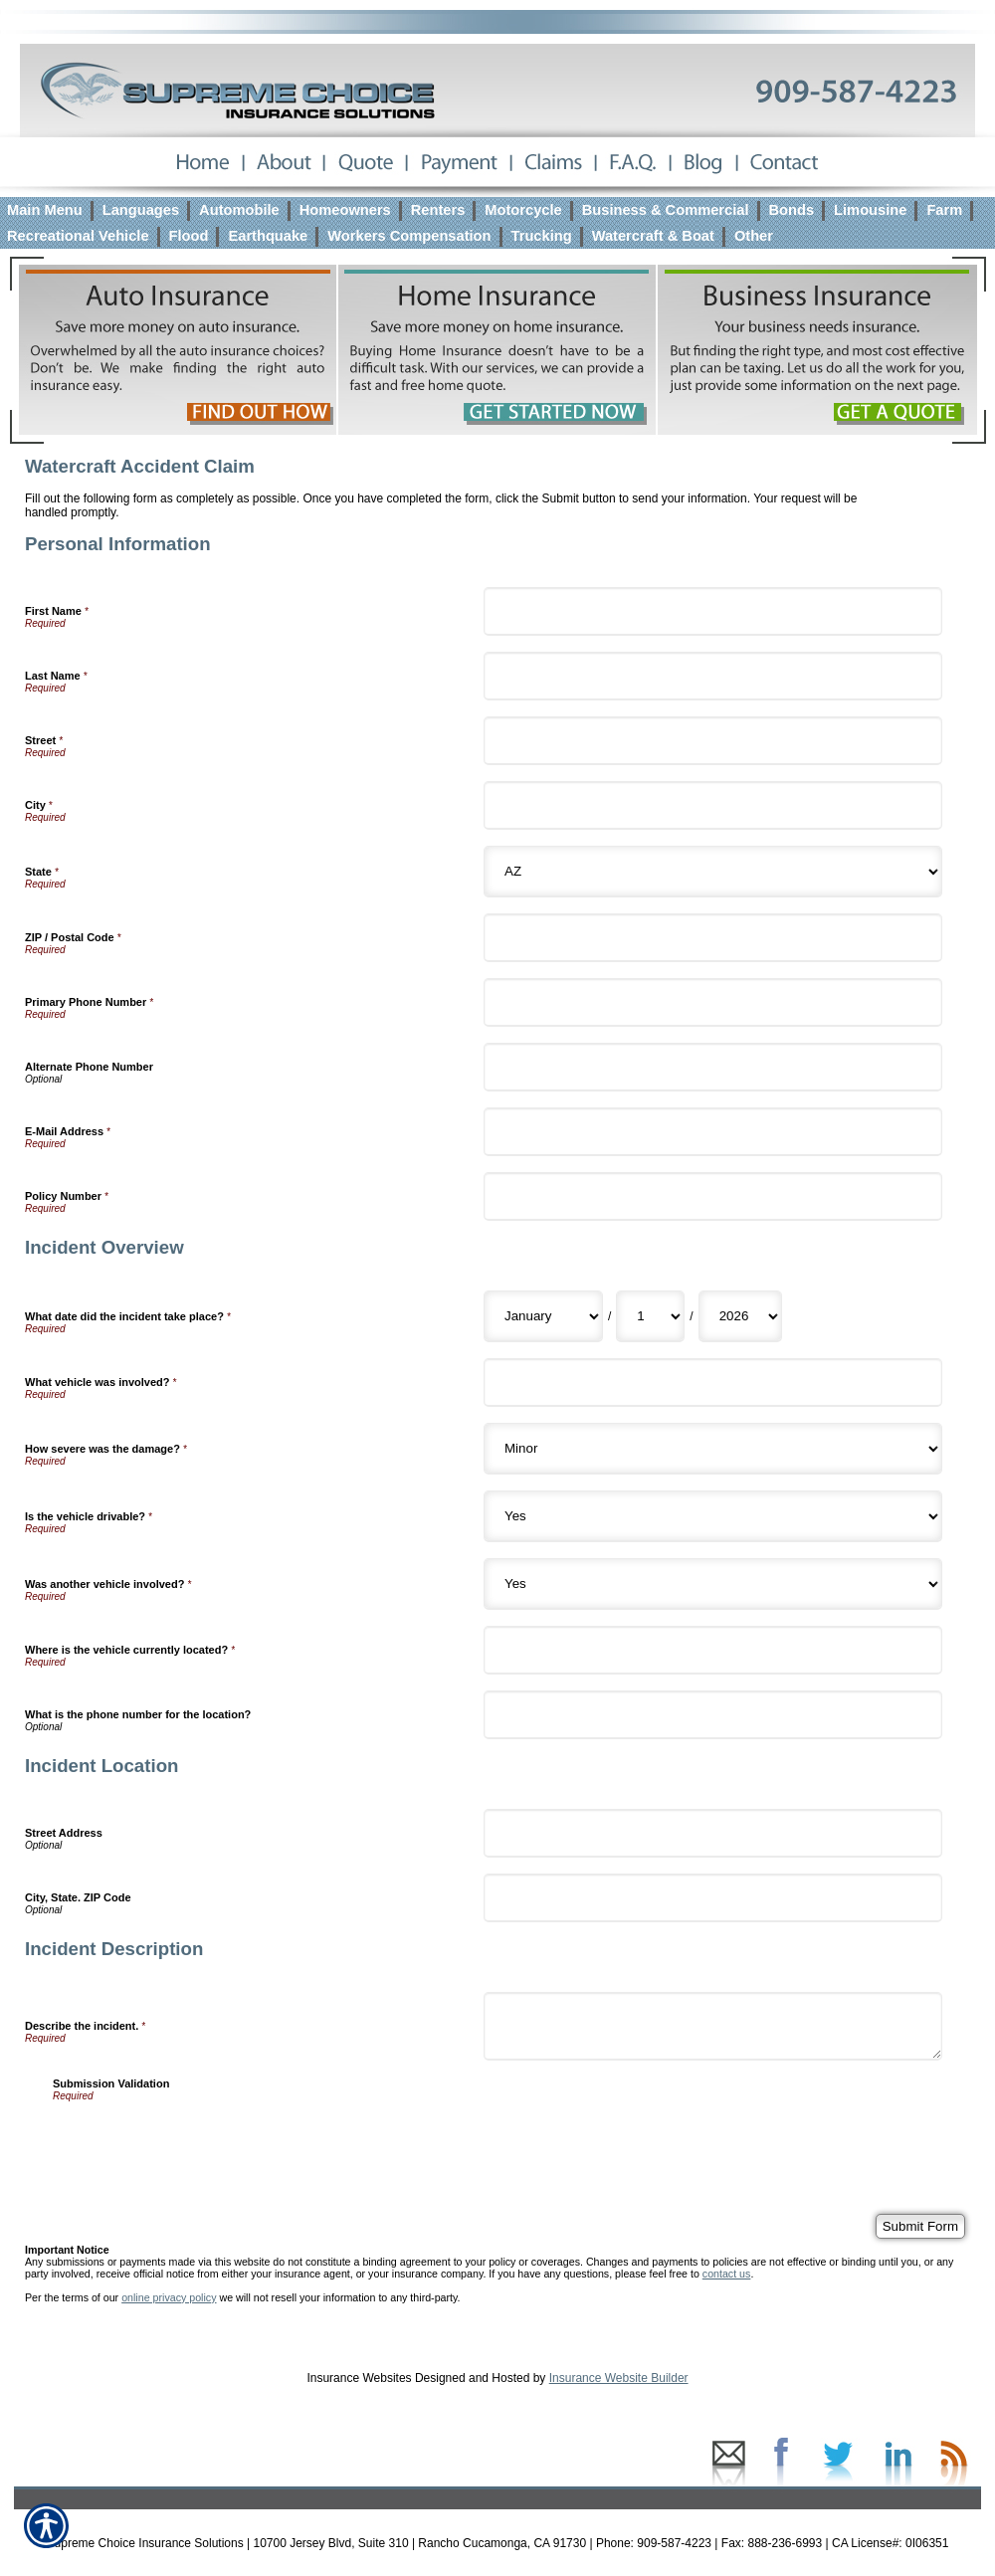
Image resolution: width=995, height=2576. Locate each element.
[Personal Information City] (713, 805)
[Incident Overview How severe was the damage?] (713, 1449)
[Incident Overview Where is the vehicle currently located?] (713, 1650)
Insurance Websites (358, 2378)
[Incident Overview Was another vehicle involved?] (713, 1584)
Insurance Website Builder (619, 2378)
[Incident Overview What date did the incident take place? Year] (740, 1316)
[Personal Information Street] (713, 740)
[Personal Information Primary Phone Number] (713, 1002)
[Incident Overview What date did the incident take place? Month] (543, 1316)
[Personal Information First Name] (713, 611)
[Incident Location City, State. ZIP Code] (713, 1898)
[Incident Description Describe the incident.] (713, 2026)
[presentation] (204, 2140)
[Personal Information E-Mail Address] (713, 1131)
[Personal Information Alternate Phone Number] (713, 1067)
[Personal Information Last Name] (713, 676)
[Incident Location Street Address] (713, 1833)
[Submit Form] (920, 2226)
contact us (726, 2273)
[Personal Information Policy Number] (713, 1196)
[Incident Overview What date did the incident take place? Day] (650, 1316)
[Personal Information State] (713, 871)
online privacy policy (168, 2297)
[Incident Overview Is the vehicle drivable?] (713, 1516)
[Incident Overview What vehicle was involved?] (713, 1382)
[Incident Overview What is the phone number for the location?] (713, 1714)
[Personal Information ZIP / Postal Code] (713, 937)
